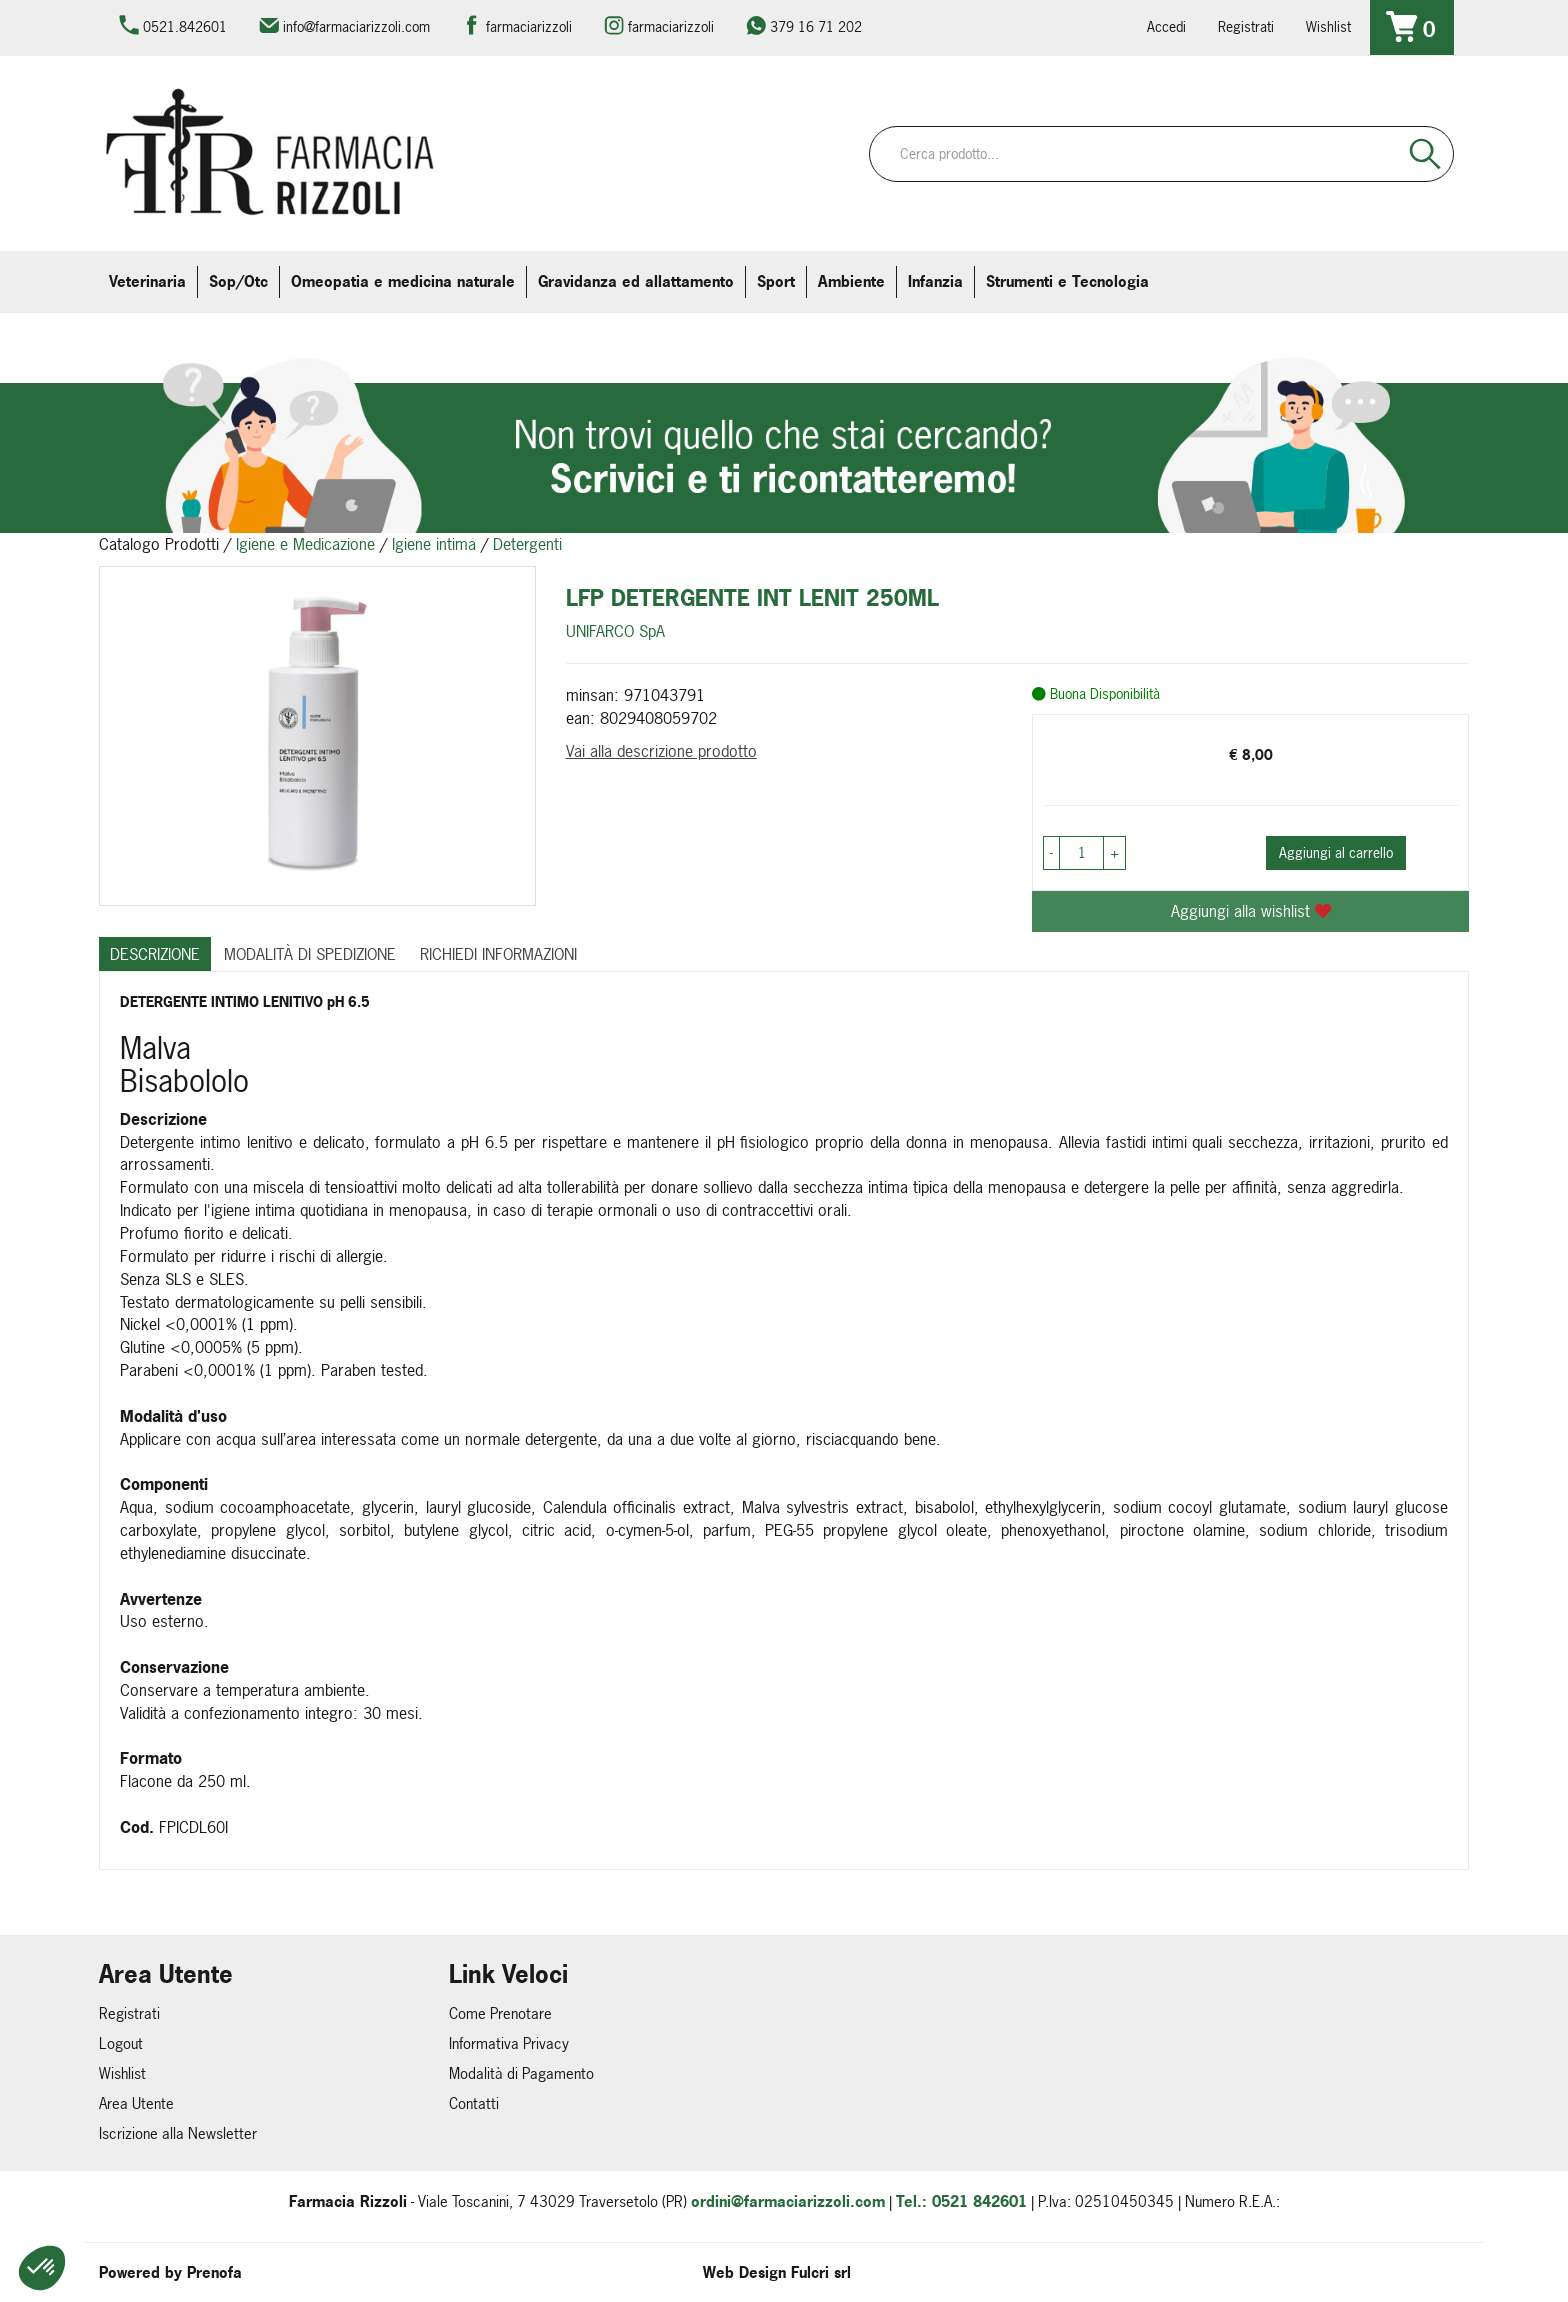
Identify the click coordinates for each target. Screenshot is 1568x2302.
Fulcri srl (821, 2272)
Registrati (1246, 26)
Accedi (1166, 26)
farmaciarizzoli (529, 26)
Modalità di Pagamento (521, 2073)
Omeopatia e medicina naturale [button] (403, 281)
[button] (42, 2268)
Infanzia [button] (935, 281)
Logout (121, 2043)
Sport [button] (776, 281)
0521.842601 (185, 26)
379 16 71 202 (816, 26)
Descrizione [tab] (155, 954)
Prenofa (214, 2272)
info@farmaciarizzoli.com (356, 26)
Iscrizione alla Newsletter (178, 2133)
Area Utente (136, 2103)
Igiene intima (434, 544)
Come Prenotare (500, 2013)
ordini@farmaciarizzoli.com (788, 2201)
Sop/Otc (238, 281)
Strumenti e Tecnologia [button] (1067, 281)
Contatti (474, 2103)
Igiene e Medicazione (305, 544)
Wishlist (1328, 26)
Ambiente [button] (851, 281)
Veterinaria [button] (147, 281)
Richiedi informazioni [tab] (498, 954)
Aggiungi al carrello (1336, 852)
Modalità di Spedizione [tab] (310, 954)
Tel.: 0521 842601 (961, 2201)
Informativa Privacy (509, 2043)
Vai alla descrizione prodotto (661, 751)
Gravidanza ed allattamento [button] (636, 281)
